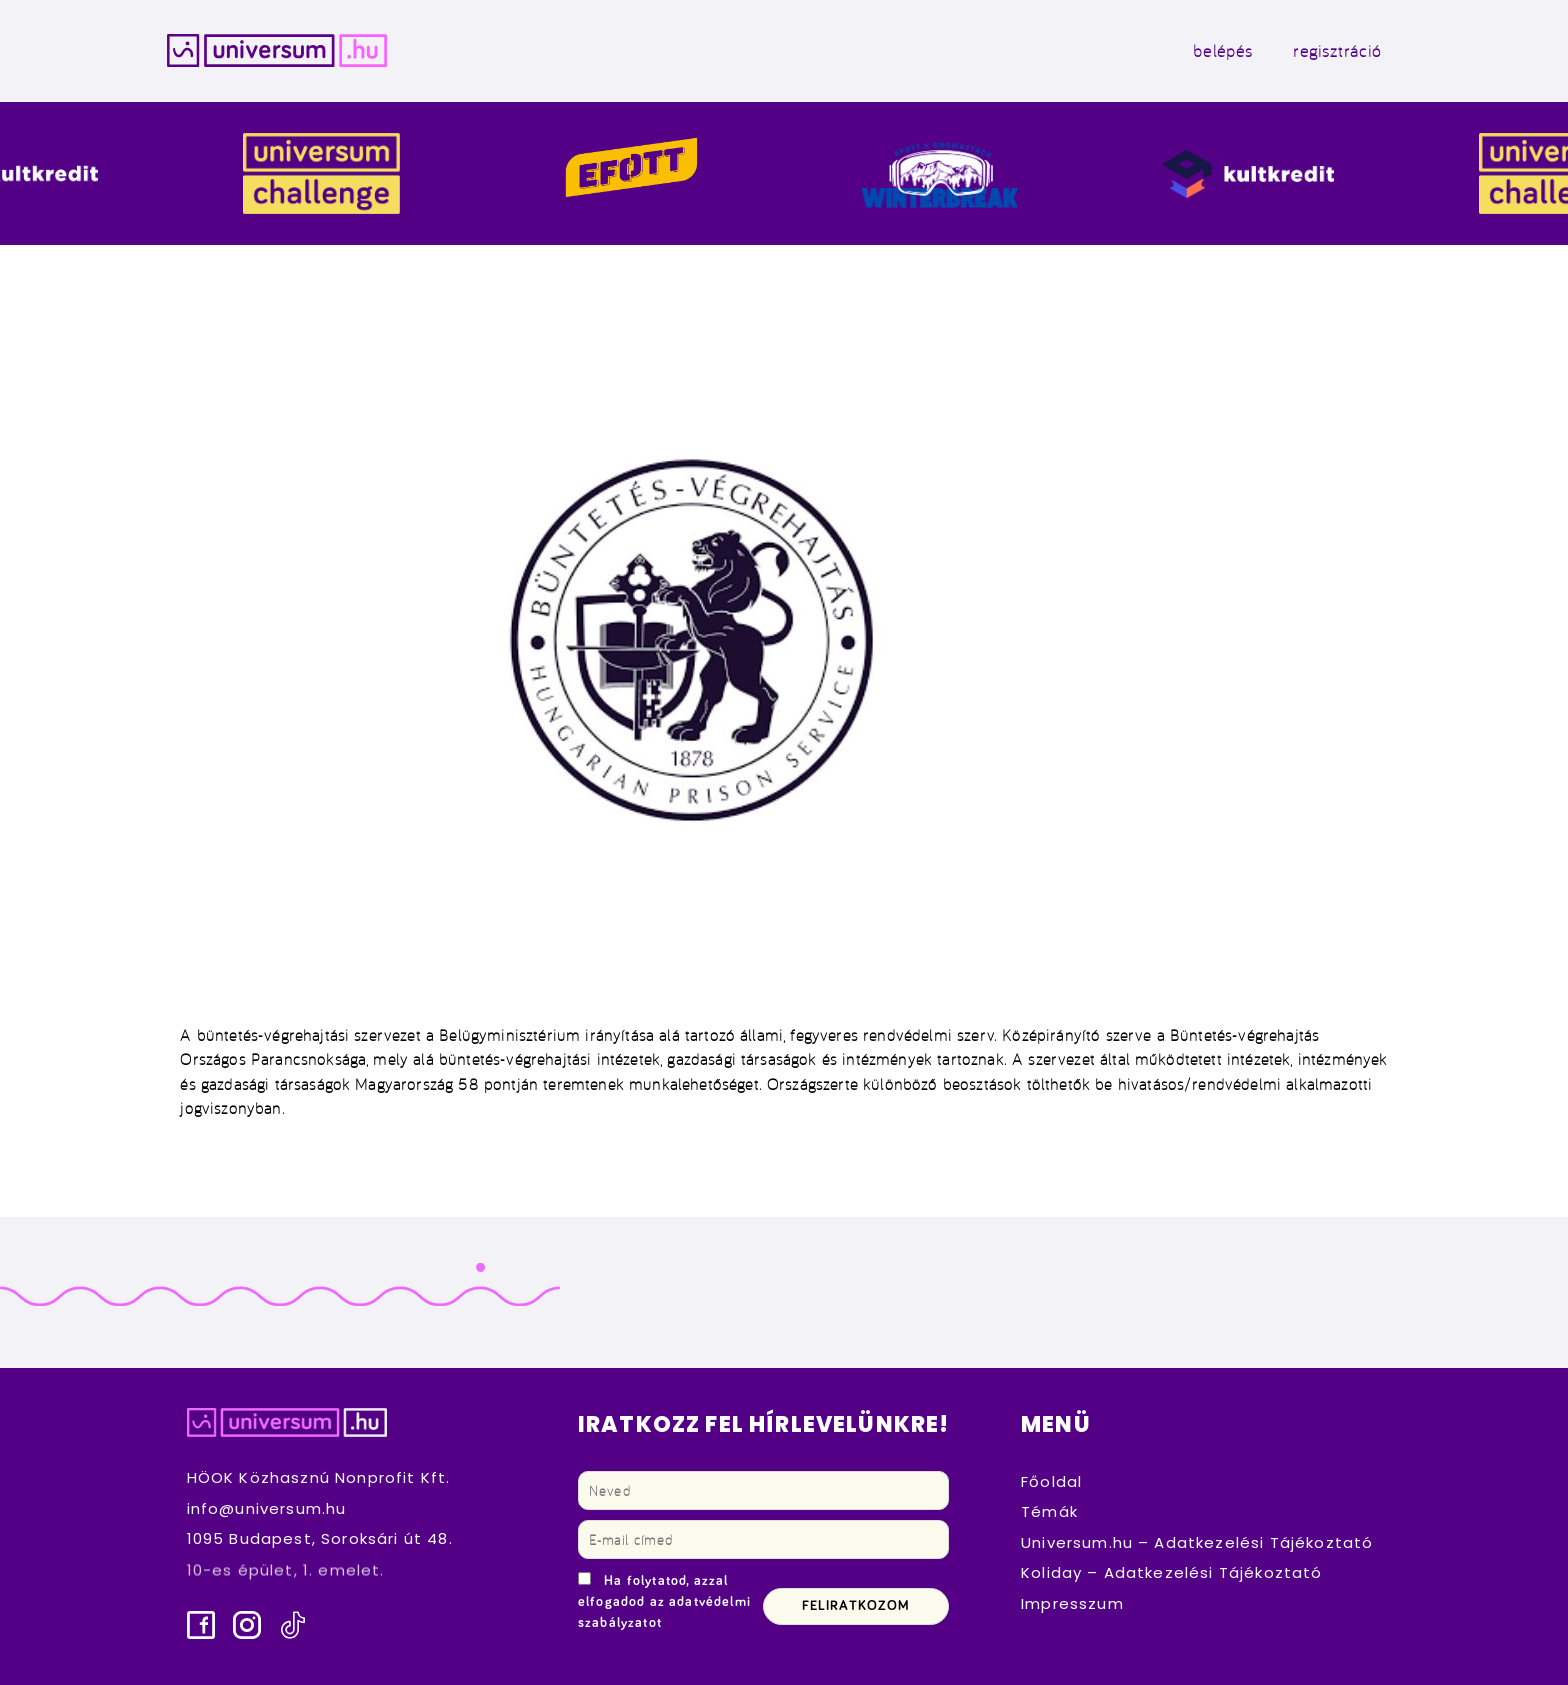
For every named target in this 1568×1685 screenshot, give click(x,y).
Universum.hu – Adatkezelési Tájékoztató (1197, 1542)
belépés (1223, 50)
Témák (1049, 1511)
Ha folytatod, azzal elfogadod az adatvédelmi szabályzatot (664, 1602)
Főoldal (1051, 1481)
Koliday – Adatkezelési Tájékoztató (1172, 1572)
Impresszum (1072, 1603)
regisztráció (1337, 50)
